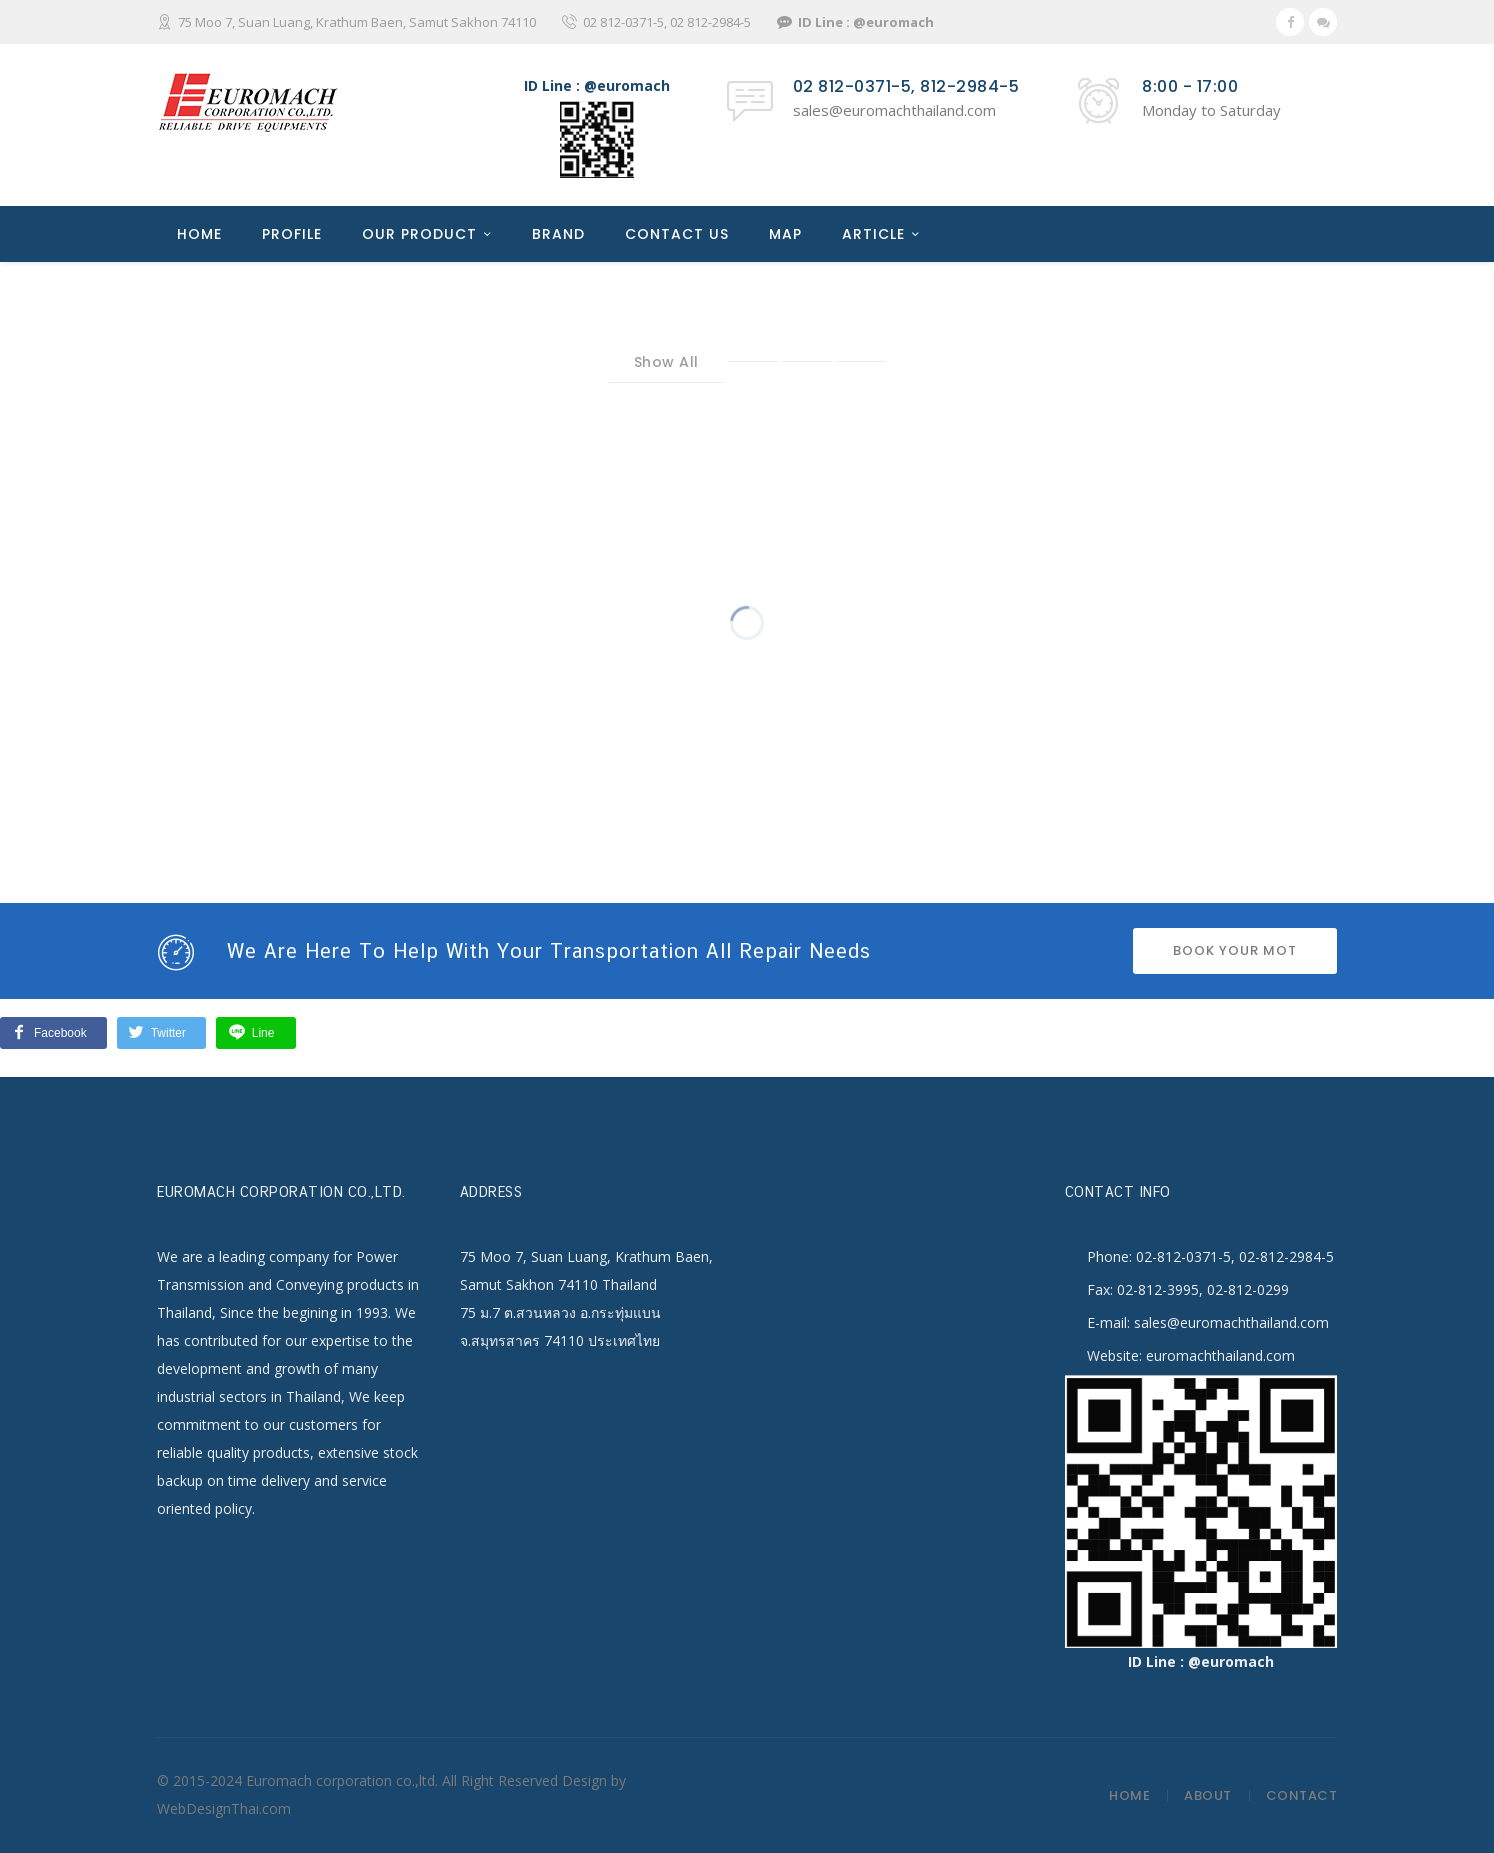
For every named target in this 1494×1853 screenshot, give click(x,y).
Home (1129, 1795)
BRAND (558, 234)
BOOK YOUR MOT (1235, 950)
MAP (785, 234)
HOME (199, 234)
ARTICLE (873, 234)
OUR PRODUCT (419, 234)
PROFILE (292, 234)
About (1208, 1795)
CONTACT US (677, 234)
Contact (1302, 1795)
